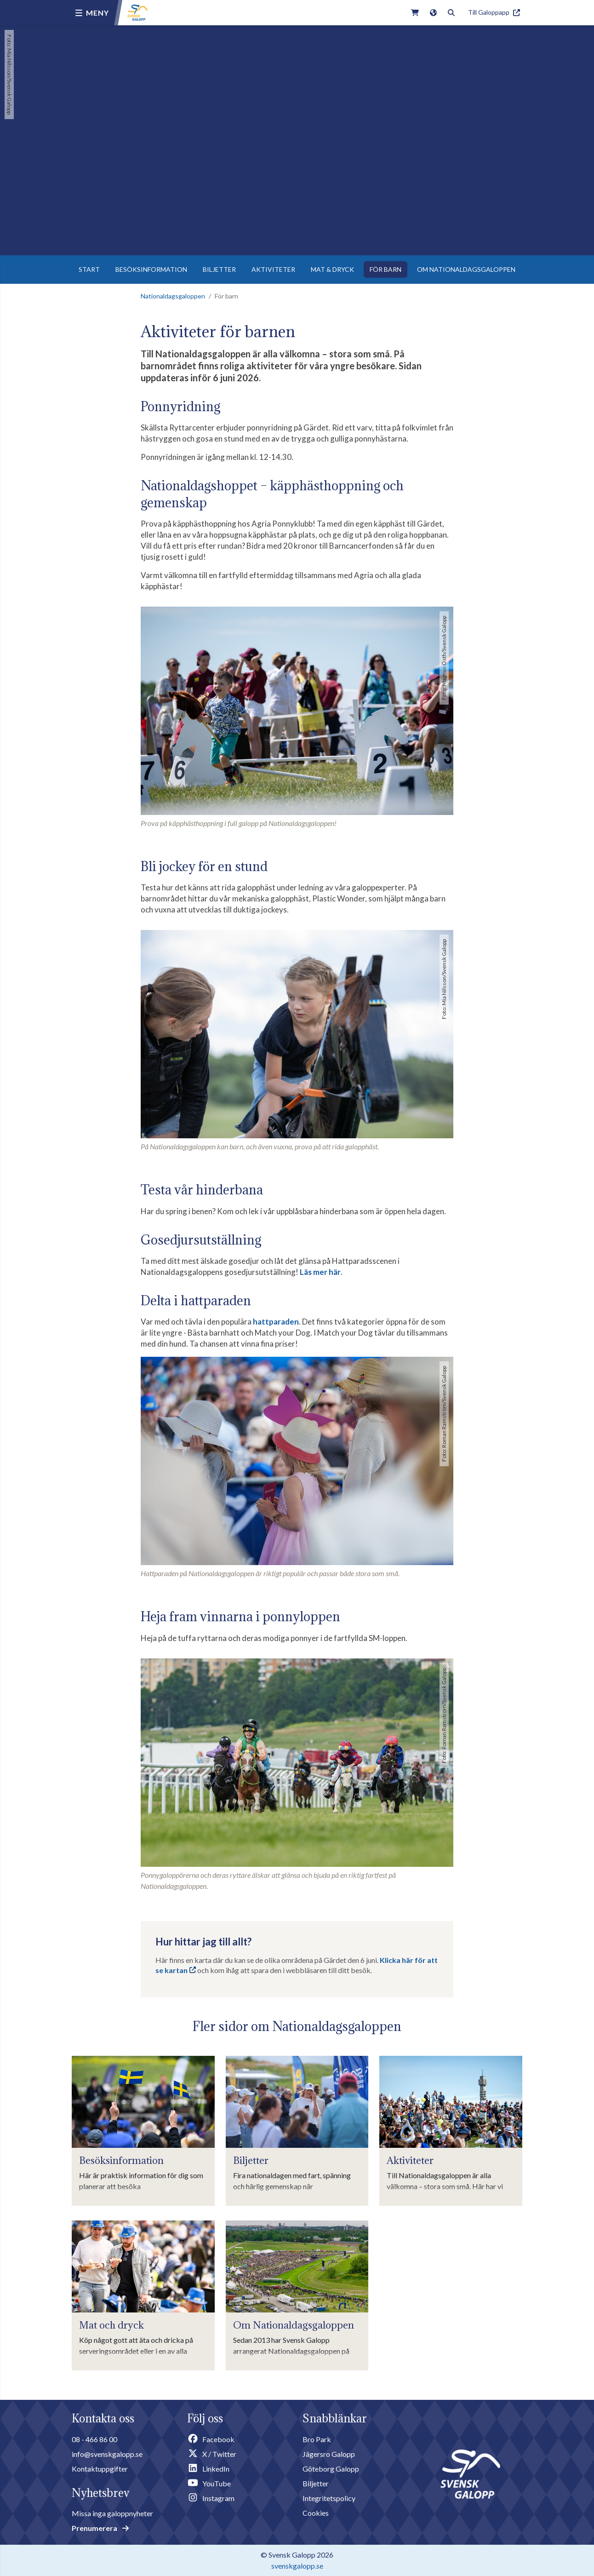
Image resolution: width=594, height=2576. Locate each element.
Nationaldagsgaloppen (173, 296)
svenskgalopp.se (297, 2565)
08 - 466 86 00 (94, 2439)
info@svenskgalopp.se (107, 2454)
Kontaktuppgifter (100, 2468)
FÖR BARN (385, 269)
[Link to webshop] (415, 12)
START (89, 269)
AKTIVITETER (273, 269)
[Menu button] (92, 13)
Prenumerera (100, 2528)
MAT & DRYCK (332, 269)
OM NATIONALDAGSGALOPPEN (466, 269)
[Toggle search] (451, 12)
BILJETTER (219, 269)
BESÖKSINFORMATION (151, 269)
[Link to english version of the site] (433, 12)
